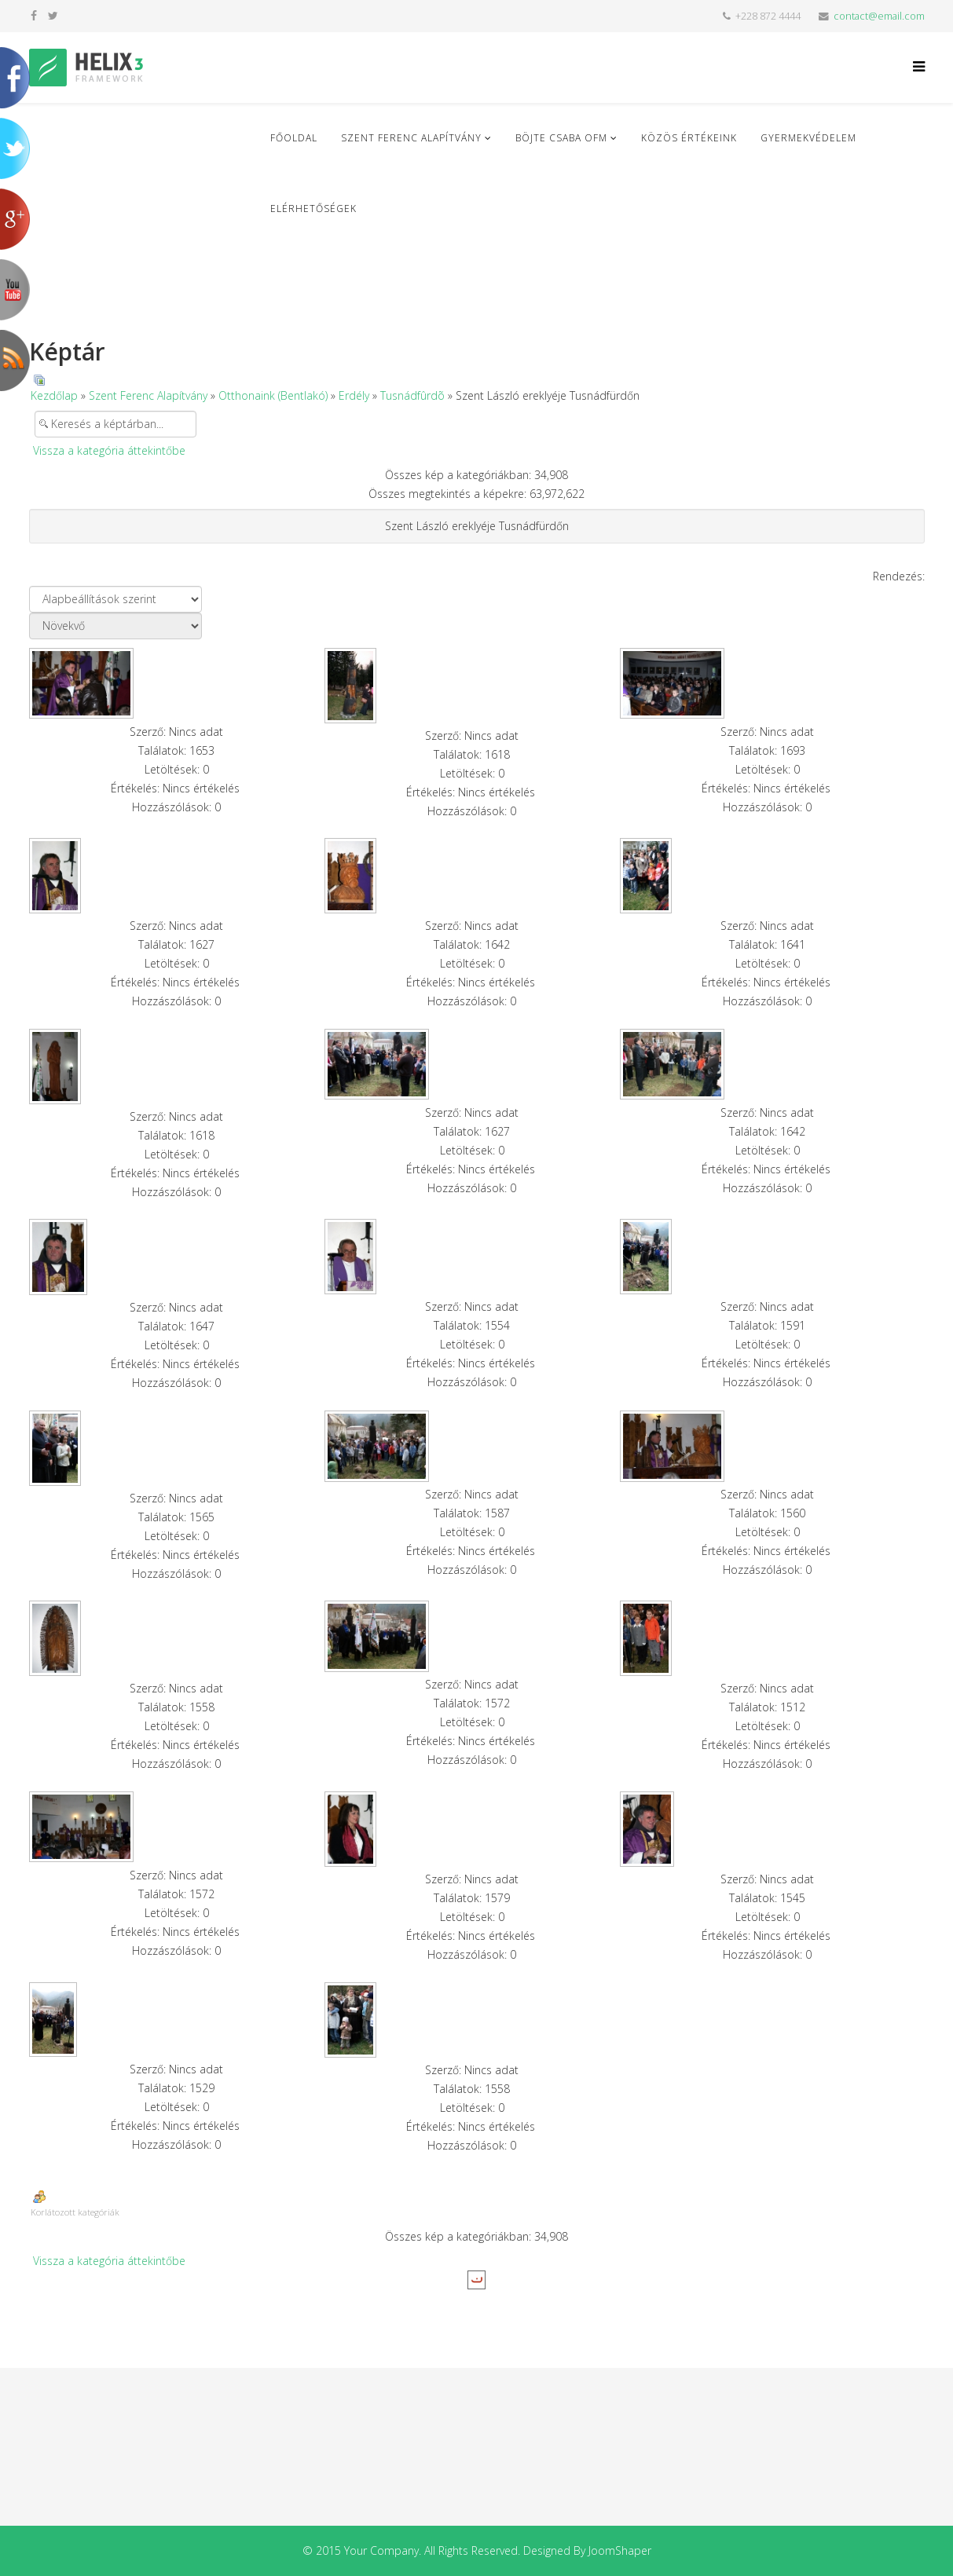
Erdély (354, 395)
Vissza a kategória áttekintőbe (109, 450)
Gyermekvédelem (808, 138)
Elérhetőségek (313, 208)
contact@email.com (879, 16)
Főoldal (293, 138)
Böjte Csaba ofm (561, 138)
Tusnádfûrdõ (412, 395)
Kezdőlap (54, 395)
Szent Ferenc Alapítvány (411, 138)
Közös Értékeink (689, 138)
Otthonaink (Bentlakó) (273, 395)
